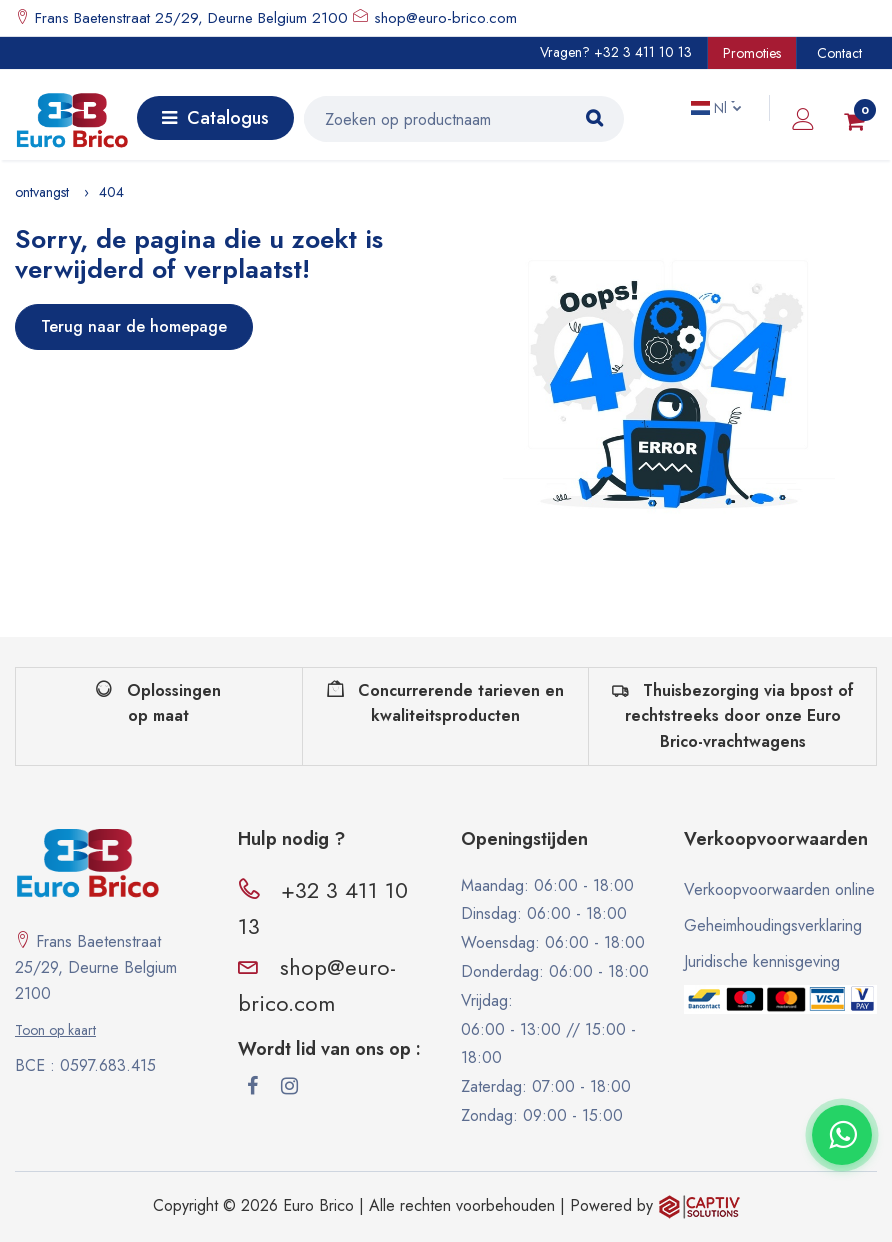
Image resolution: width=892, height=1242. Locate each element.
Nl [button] (711, 108)
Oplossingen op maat (158, 703)
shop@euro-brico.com (445, 18)
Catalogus (215, 118)
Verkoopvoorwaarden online (779, 889)
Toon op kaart (55, 1030)
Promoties (752, 53)
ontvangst (42, 192)
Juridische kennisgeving (762, 961)
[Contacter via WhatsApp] (842, 1135)
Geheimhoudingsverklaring (773, 925)
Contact (839, 53)
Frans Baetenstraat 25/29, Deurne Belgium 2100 (189, 18)
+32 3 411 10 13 (643, 52)
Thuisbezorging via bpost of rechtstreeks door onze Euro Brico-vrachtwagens (733, 716)
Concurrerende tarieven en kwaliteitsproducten (445, 703)
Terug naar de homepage (134, 326)
